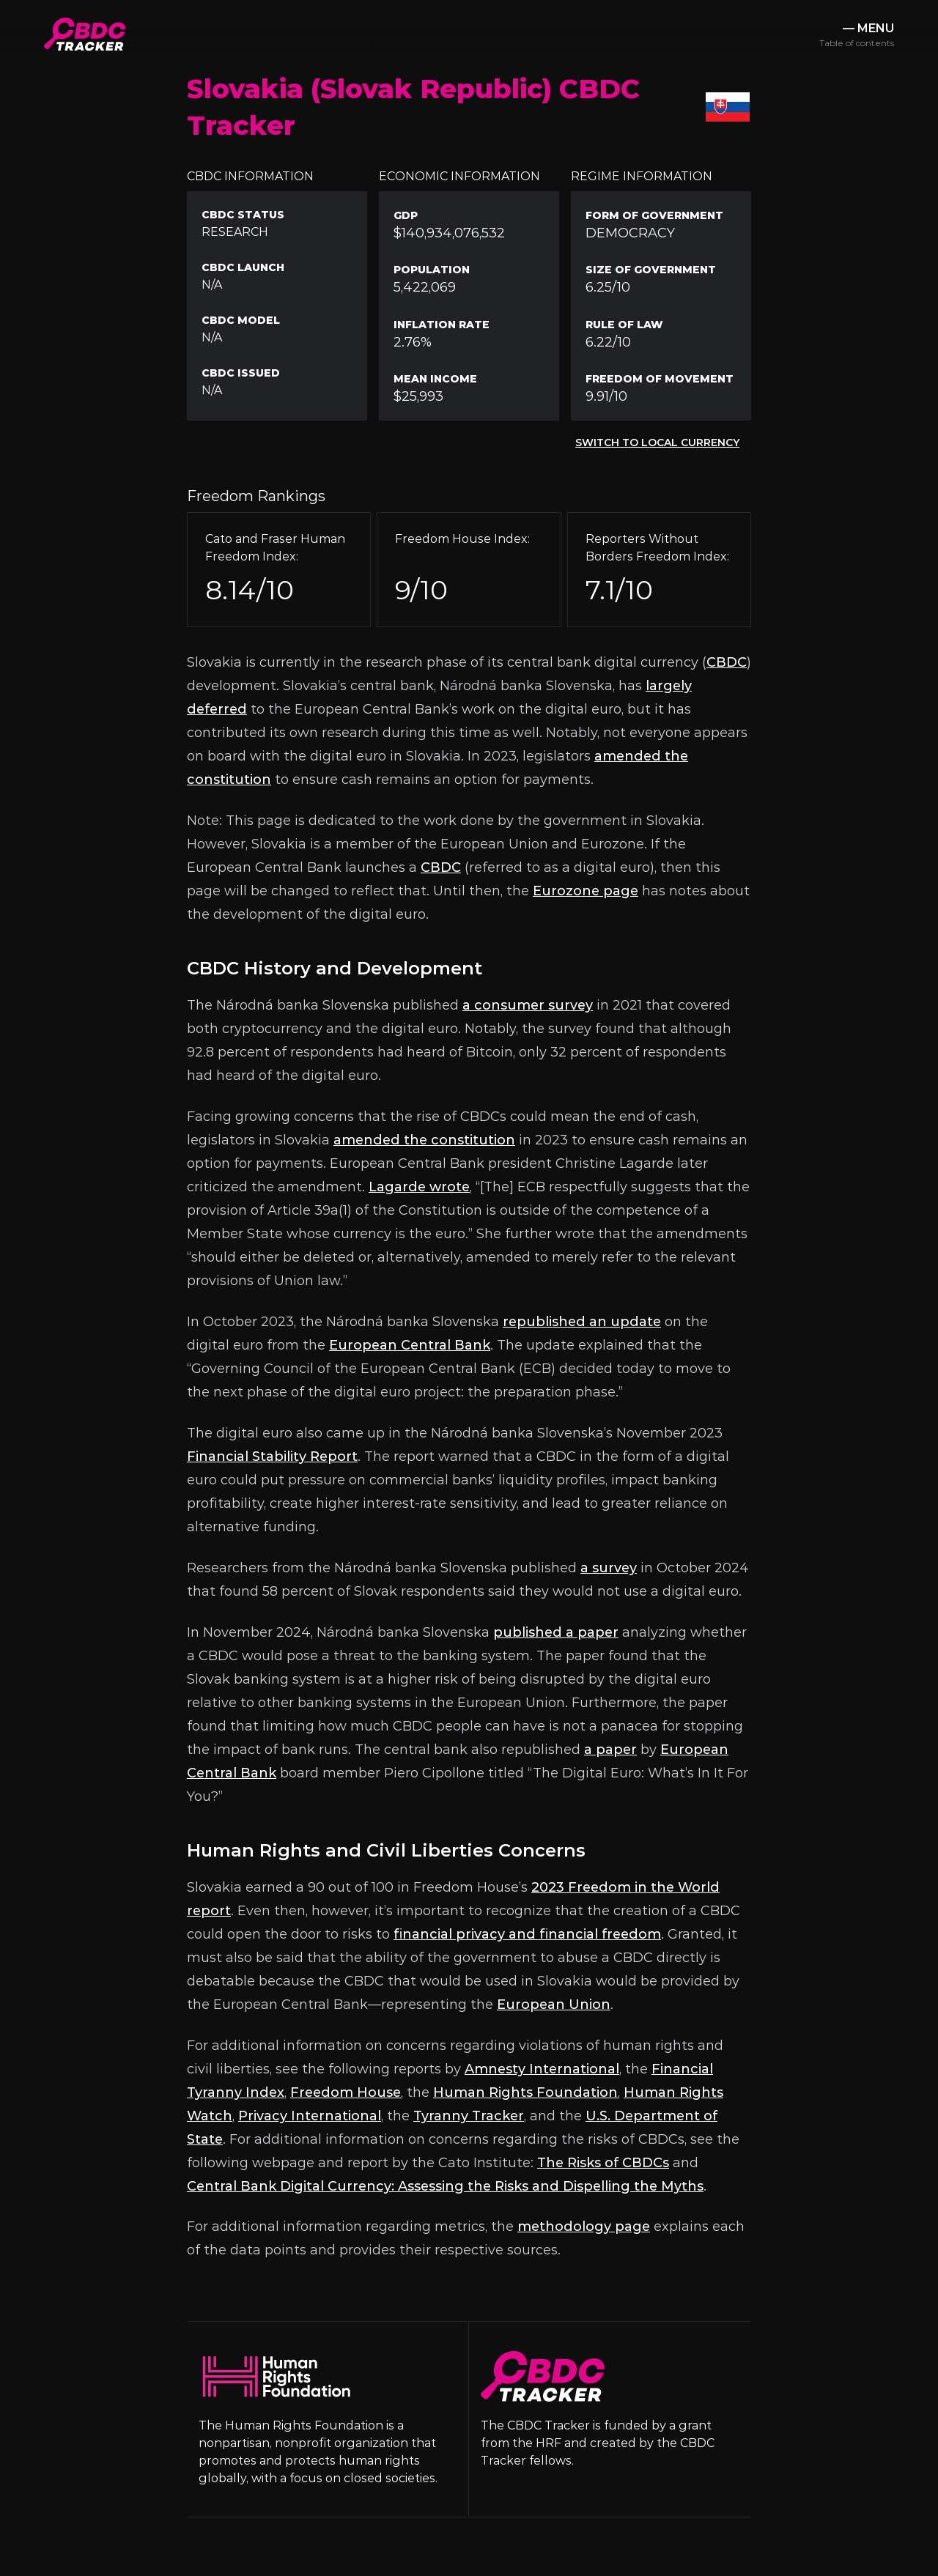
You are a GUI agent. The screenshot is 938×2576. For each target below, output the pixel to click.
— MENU (856, 35)
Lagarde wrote (419, 1187)
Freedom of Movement (660, 378)
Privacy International (309, 2116)
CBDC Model (241, 320)
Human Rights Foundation (525, 2092)
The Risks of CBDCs (603, 2163)
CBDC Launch (243, 267)
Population (432, 269)
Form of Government (654, 215)
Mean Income (435, 378)
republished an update (582, 1322)
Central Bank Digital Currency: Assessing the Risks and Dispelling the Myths (445, 2186)
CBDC (726, 662)
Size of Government (651, 269)
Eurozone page (585, 891)
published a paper (555, 1632)
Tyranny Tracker (468, 2116)
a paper (610, 1750)
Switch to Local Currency (657, 442)
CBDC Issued (241, 373)
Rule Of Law (624, 324)
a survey (608, 1568)
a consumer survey (527, 1005)
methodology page (583, 2226)
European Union (553, 2004)
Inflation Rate (442, 324)
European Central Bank (409, 1345)
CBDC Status (243, 214)
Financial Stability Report (272, 1456)
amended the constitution (424, 1140)
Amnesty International (542, 2069)
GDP (406, 215)
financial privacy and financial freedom (527, 1934)
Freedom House (345, 2092)
